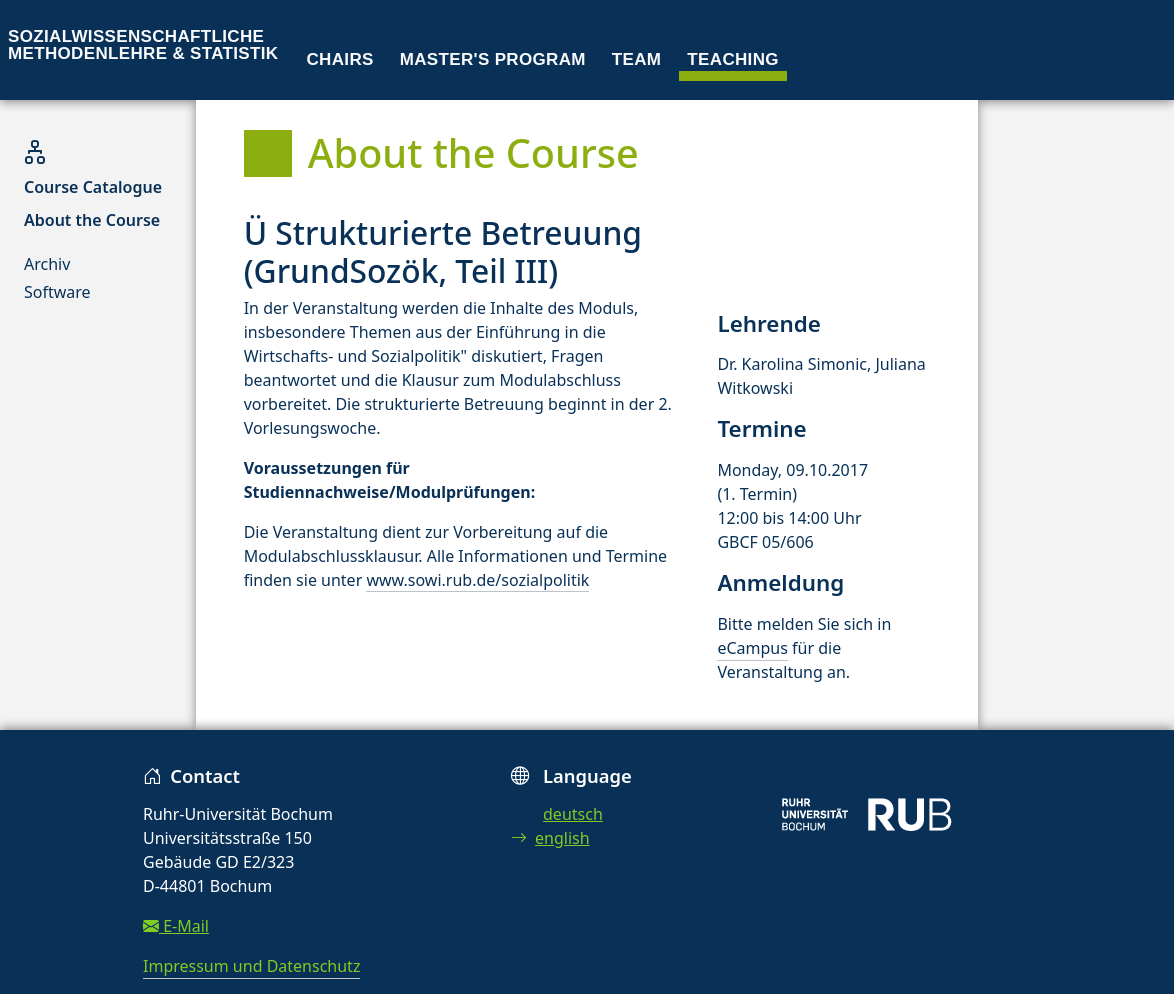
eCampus (752, 648)
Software (57, 292)
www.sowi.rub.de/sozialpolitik (477, 580)
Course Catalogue (93, 187)
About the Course (92, 220)
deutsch (573, 814)
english (550, 838)
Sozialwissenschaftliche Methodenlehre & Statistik (143, 45)
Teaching (733, 59)
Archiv (47, 264)
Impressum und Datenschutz (251, 966)
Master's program (493, 59)
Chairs (340, 59)
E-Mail (176, 926)
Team (637, 59)
